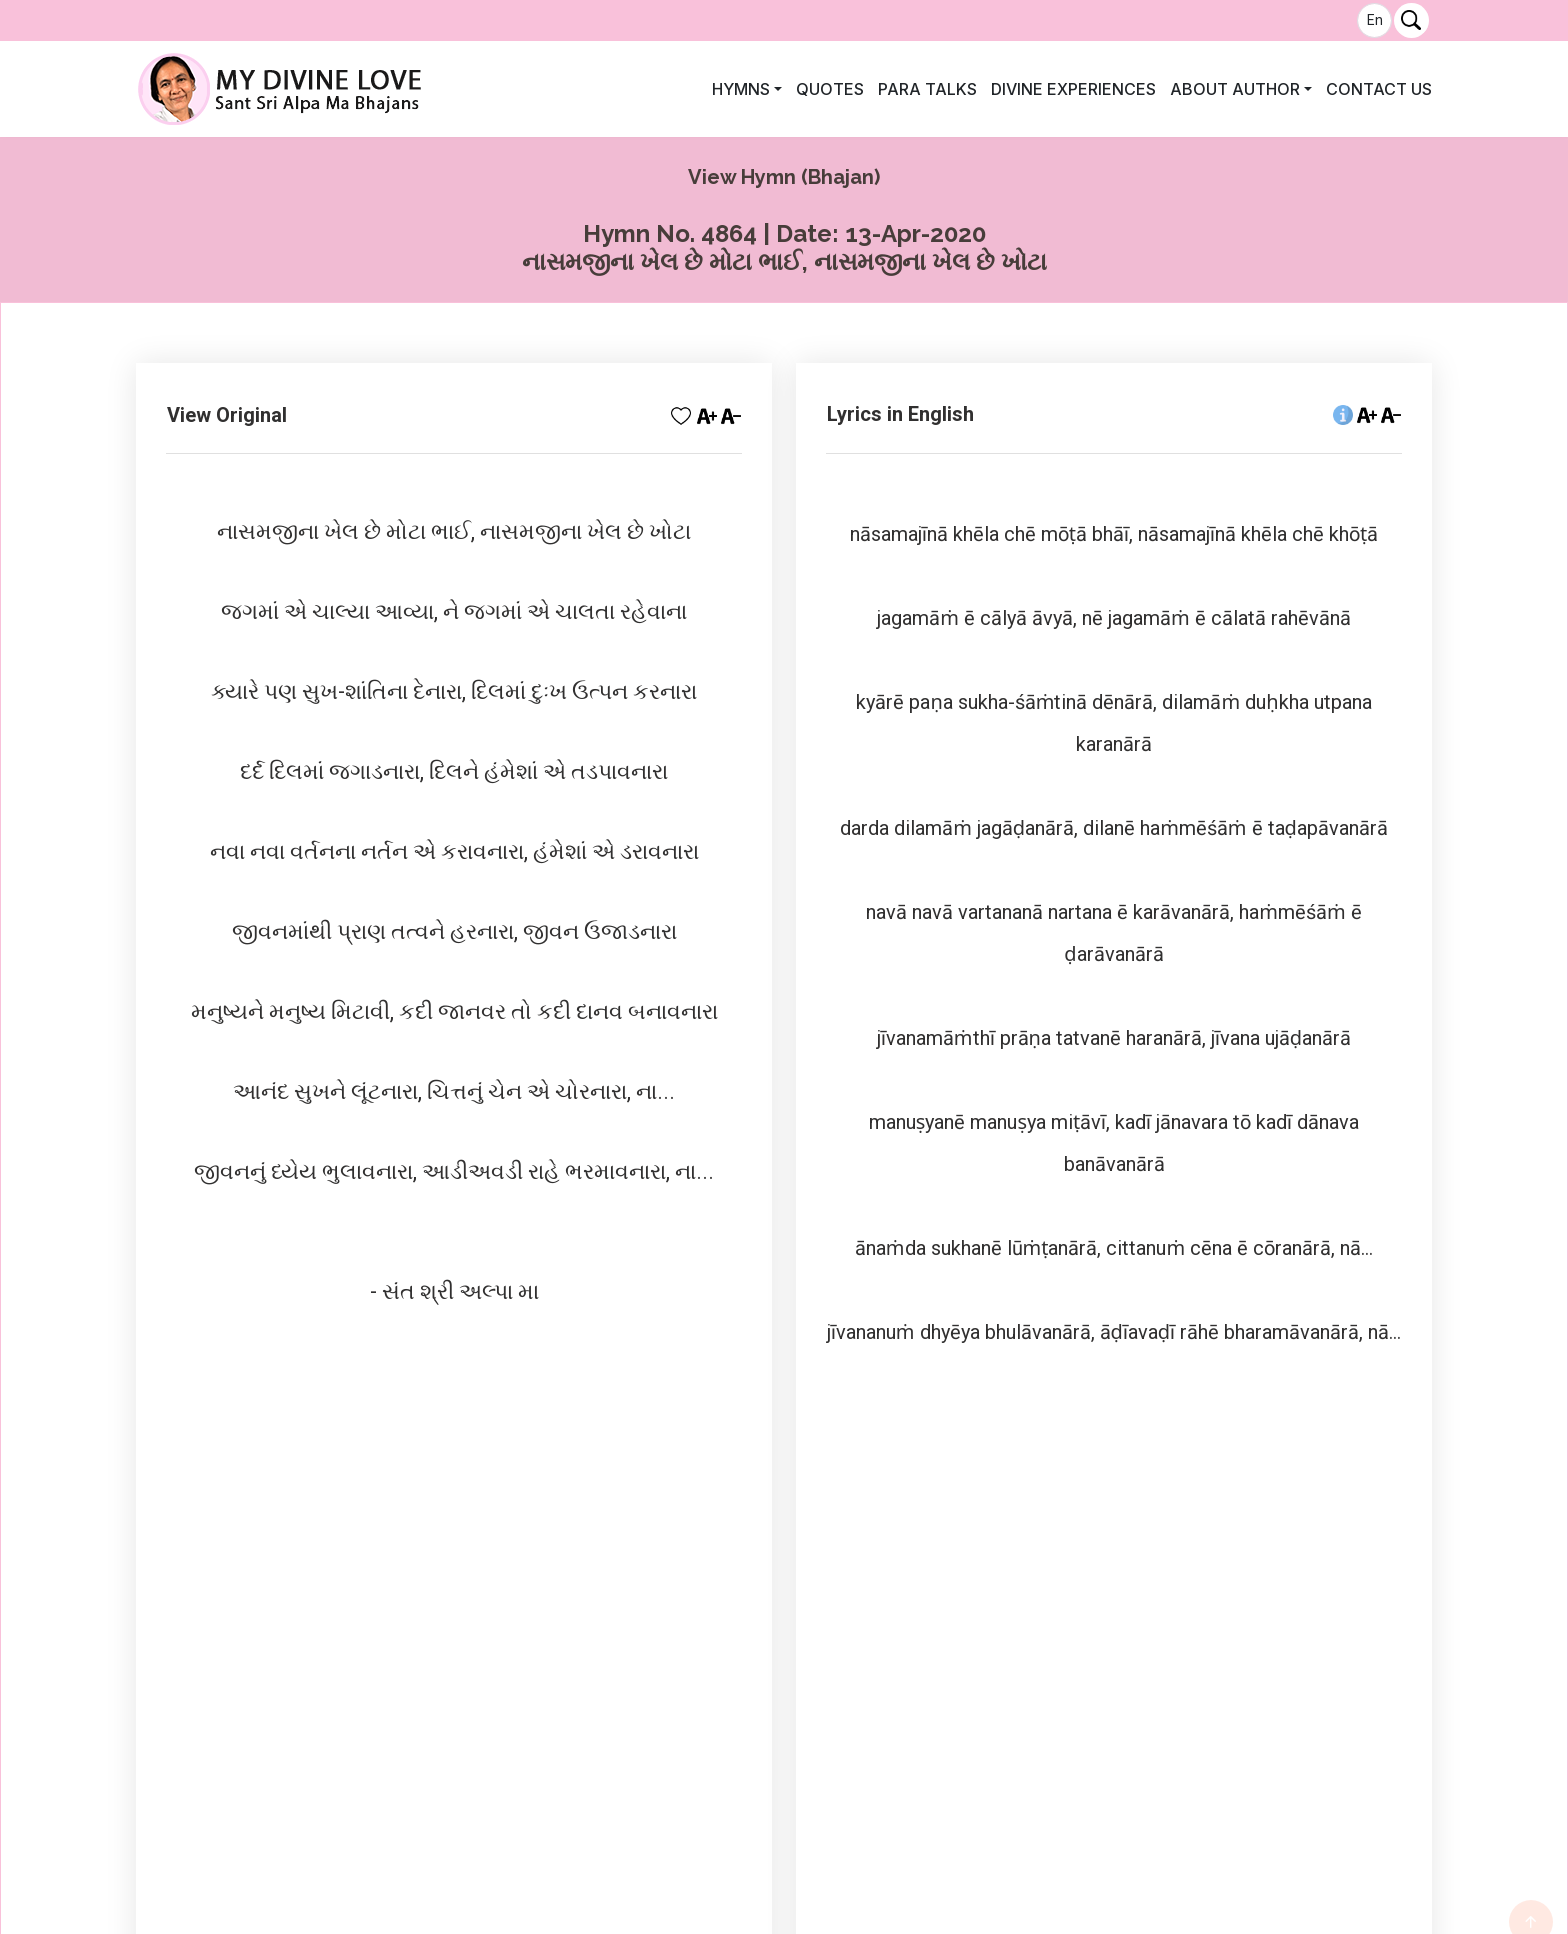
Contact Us (1379, 89)
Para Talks (927, 89)
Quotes (830, 89)
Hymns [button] (741, 89)
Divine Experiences (1073, 89)
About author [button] (1235, 89)
